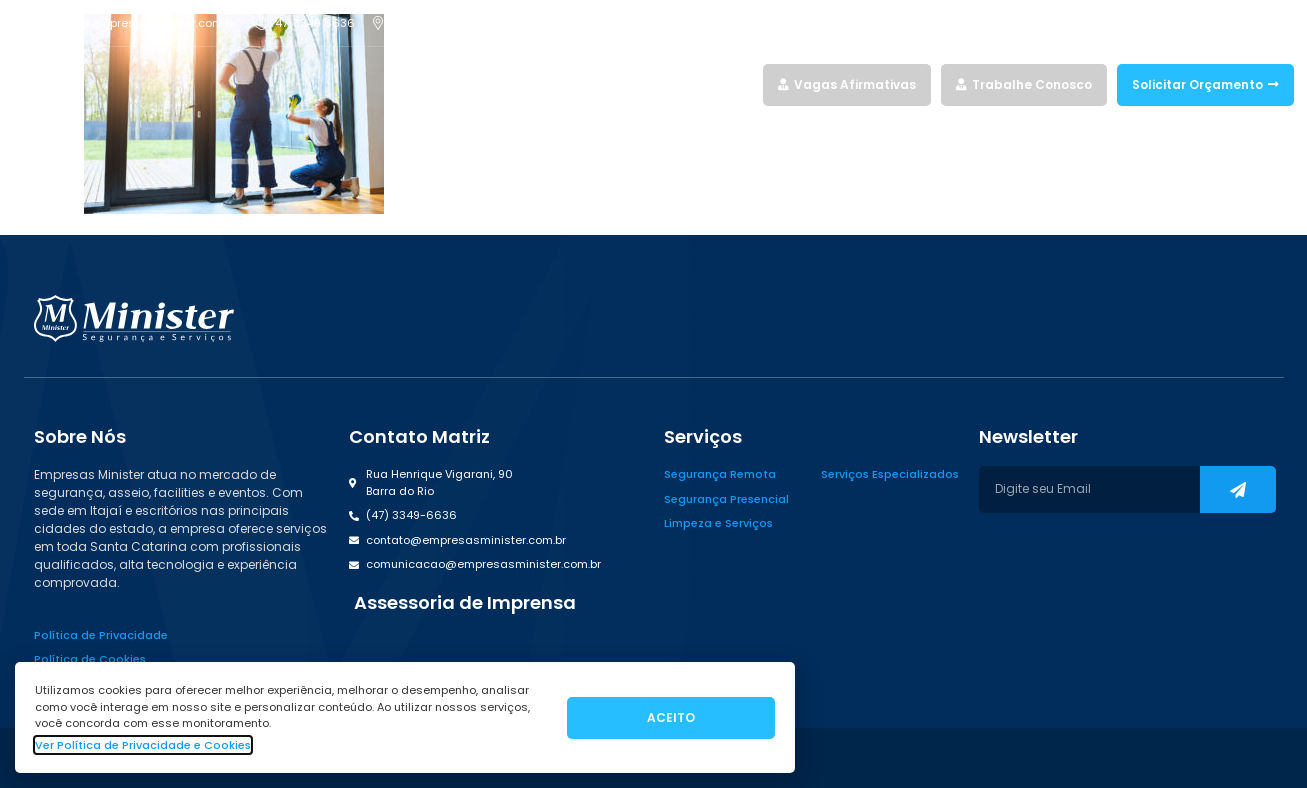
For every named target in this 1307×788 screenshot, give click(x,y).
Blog (739, 84)
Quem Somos (668, 84)
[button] (462, 603)
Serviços (576, 85)
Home (509, 84)
